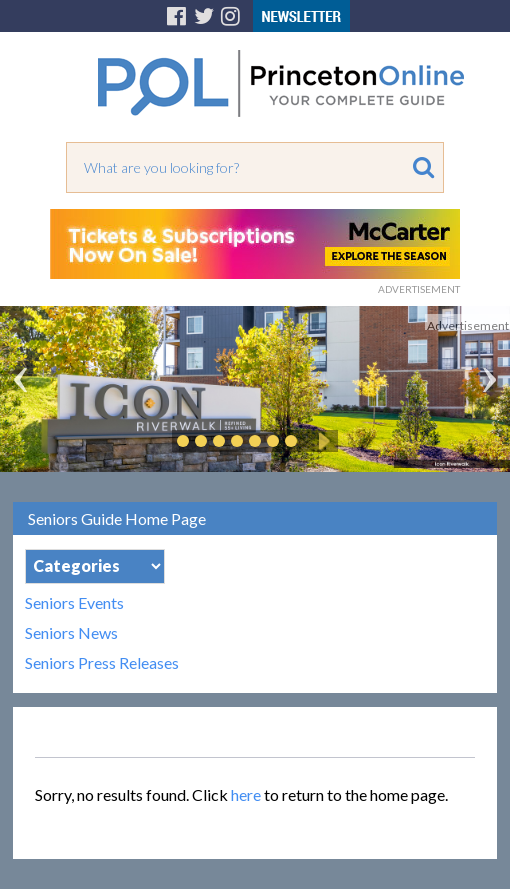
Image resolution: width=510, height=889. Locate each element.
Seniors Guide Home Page (117, 518)
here (246, 794)
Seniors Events (74, 603)
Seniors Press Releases (102, 663)
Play (321, 441)
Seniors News (71, 633)
